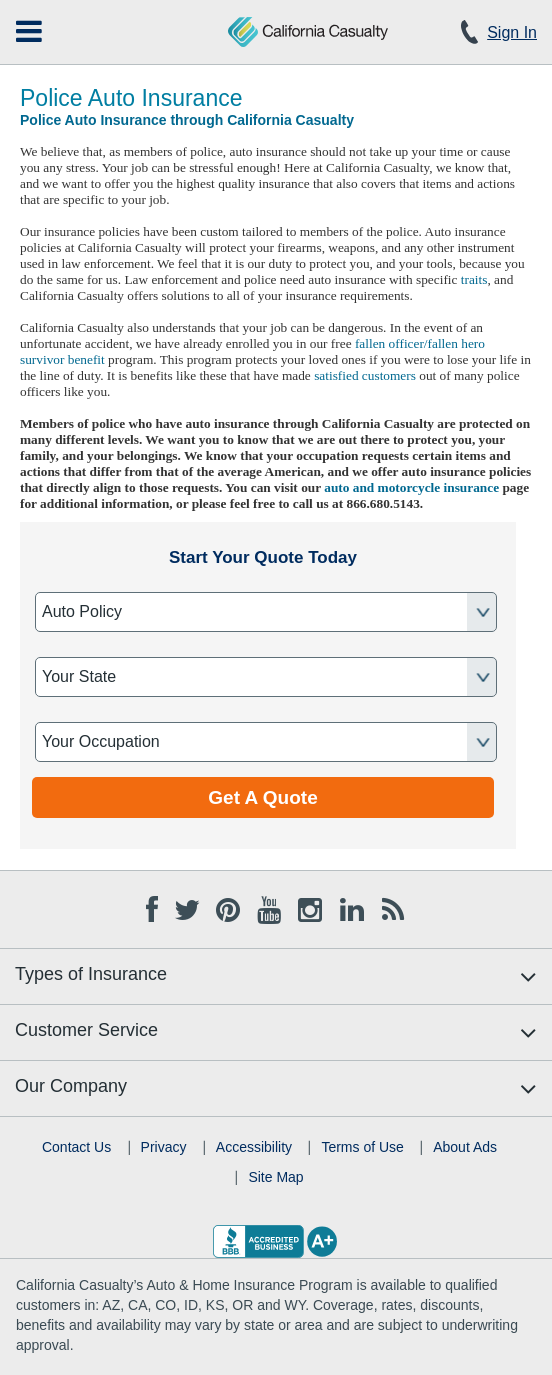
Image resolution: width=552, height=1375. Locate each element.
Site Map (275, 1177)
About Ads (465, 1147)
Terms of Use (362, 1147)
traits (474, 279)
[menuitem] (29, 31)
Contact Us (76, 1147)
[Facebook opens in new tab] (152, 907)
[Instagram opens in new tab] (310, 907)
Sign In (512, 32)
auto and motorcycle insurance (411, 487)
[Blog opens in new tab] (393, 907)
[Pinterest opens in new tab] (228, 907)
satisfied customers (365, 375)
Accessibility (254, 1147)
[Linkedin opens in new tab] (352, 907)
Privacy (164, 1147)
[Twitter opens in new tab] (186, 907)
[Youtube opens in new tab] (269, 907)
